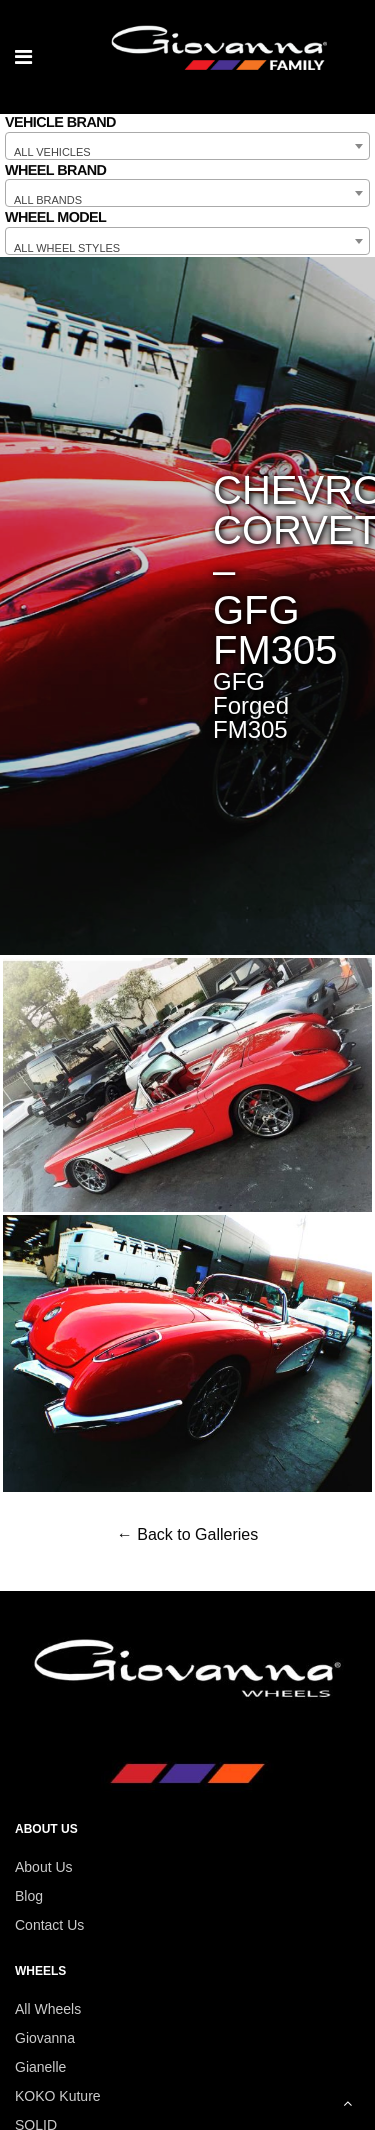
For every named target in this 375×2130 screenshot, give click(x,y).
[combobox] (187, 146)
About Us (44, 1867)
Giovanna (45, 2038)
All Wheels (48, 2009)
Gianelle (40, 2067)
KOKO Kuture (58, 2096)
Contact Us (49, 1925)
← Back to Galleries (187, 1534)
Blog (29, 1896)
